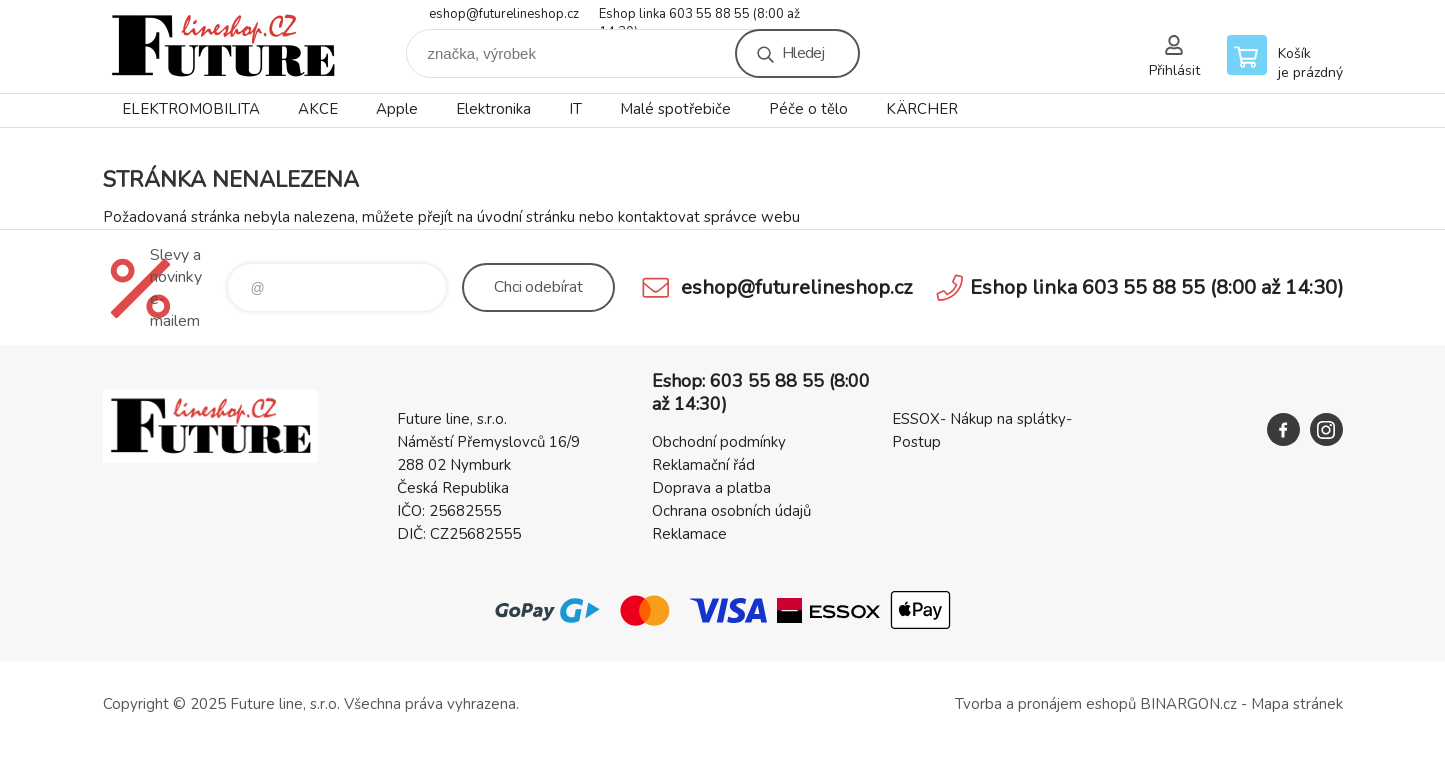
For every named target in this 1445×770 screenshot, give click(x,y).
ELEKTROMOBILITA (191, 109)
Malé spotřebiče (675, 109)
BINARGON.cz (1188, 704)
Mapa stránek (1297, 704)
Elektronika (493, 109)
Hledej (803, 53)
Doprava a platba (711, 488)
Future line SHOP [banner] (223, 46)
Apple (397, 109)
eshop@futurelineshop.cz (504, 14)
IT (575, 109)
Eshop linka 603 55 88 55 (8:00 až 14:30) (699, 15)
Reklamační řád (703, 465)
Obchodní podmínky (719, 442)
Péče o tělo (808, 109)
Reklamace (689, 534)
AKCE (318, 109)
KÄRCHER (922, 109)
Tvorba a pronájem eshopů (1045, 704)
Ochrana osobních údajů (731, 511)
